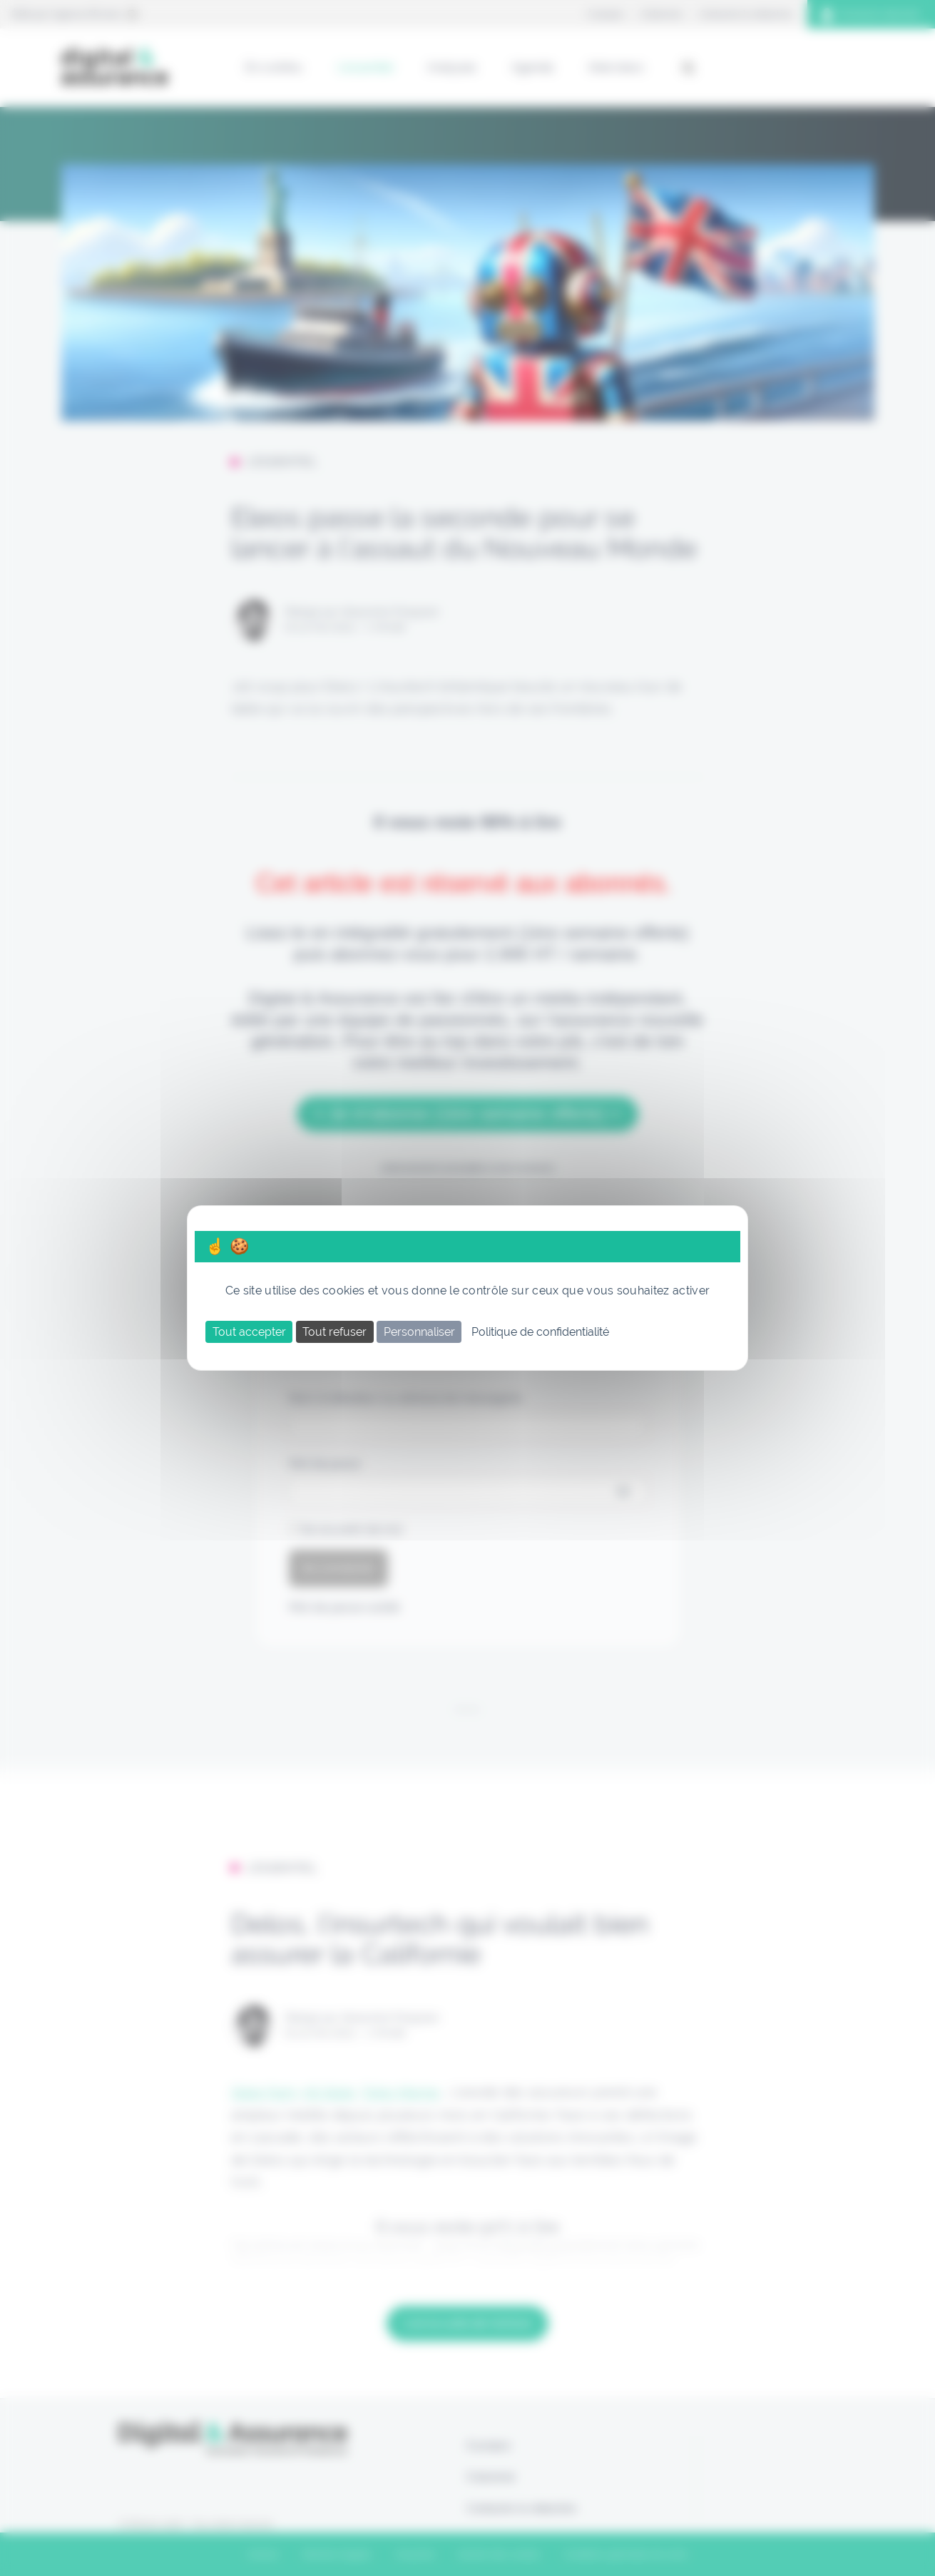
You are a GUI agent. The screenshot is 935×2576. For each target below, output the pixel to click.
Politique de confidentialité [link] (540, 1332)
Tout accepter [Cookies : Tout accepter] (249, 1332)
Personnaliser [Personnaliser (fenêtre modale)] (419, 1332)
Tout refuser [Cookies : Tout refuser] (334, 1332)
